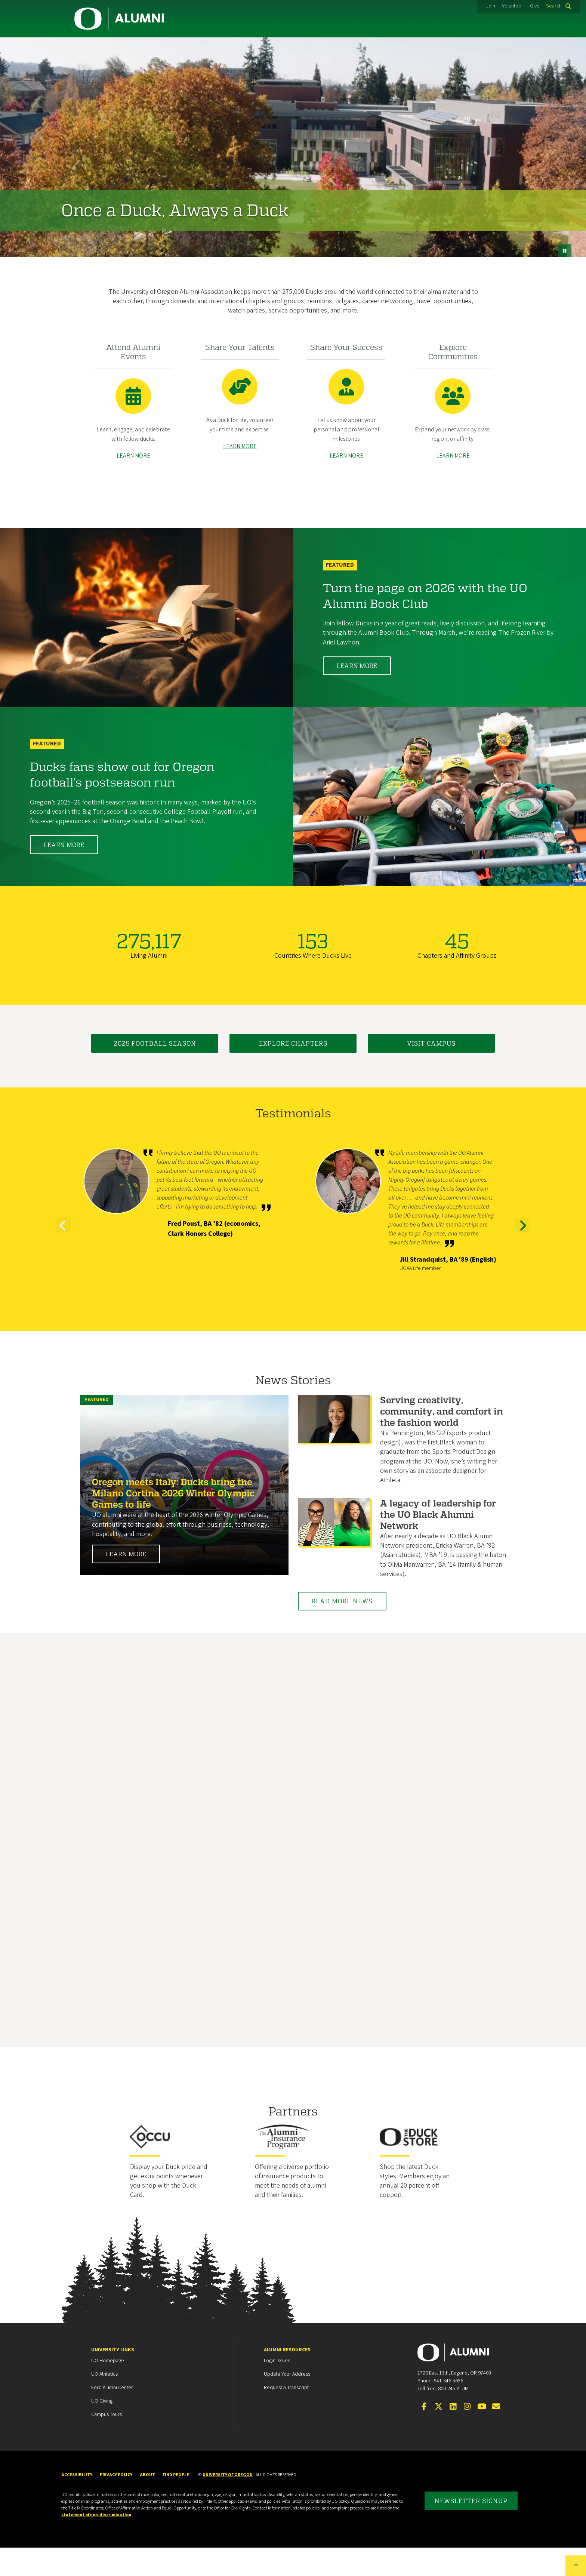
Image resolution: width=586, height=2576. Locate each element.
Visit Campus (431, 1071)
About (491, 47)
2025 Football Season (155, 1071)
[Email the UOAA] (496, 2435)
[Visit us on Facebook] (424, 2435)
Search (554, 6)
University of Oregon (228, 2503)
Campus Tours (106, 2443)
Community (102, 47)
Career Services (241, 47)
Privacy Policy (116, 2503)
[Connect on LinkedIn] (453, 2435)
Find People (176, 2503)
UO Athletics (104, 2402)
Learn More (357, 694)
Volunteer (512, 6)
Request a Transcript (286, 2416)
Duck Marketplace (321, 47)
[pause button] (564, 269)
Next (523, 1260)
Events (389, 47)
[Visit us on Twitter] (438, 2435)
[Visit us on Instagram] (467, 2435)
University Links (112, 2378)
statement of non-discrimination (96, 2543)
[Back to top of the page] (575, 2565)
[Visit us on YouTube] (481, 2435)
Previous (63, 1260)
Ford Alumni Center (112, 2416)
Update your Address (287, 2402)
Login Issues (277, 2389)
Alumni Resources (287, 2378)
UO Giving (101, 2429)
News (441, 47)
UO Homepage (107, 2389)
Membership (169, 47)
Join (490, 6)
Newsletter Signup (471, 2529)
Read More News (349, 1629)
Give (535, 6)
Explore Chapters (293, 1071)
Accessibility (76, 2503)
